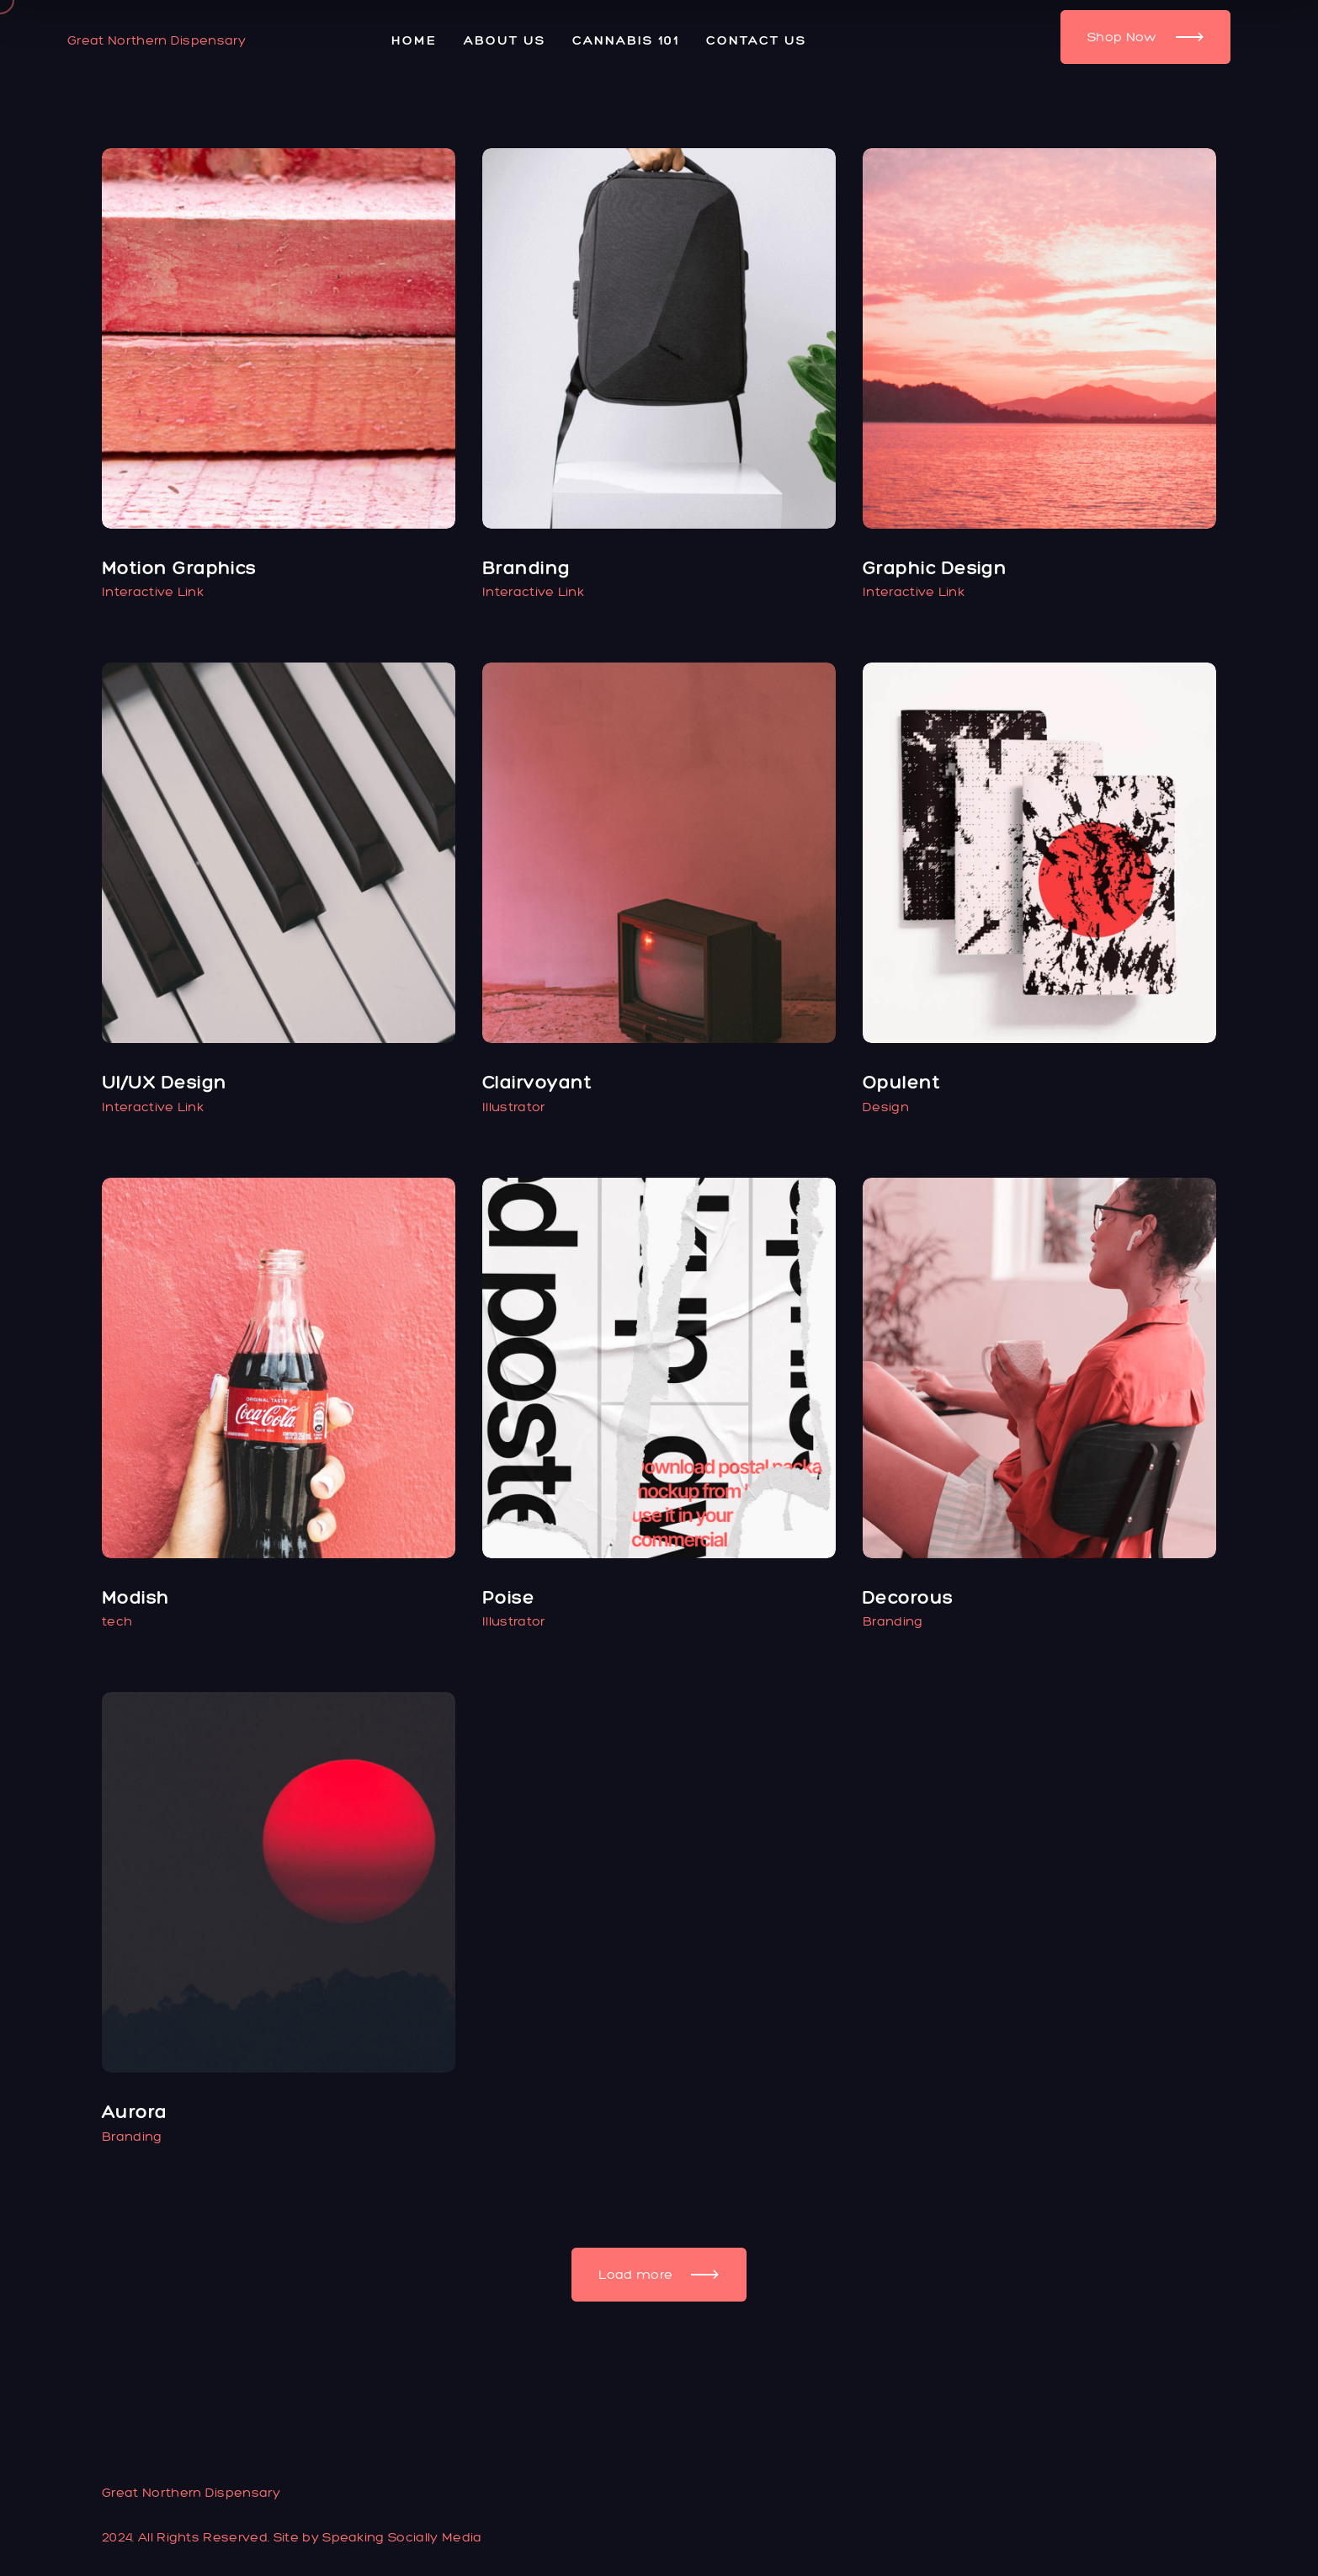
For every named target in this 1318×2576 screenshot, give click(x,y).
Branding (893, 1621)
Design (886, 1107)
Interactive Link (153, 591)
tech (117, 1621)
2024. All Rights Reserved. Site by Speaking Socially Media (292, 2537)
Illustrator (513, 1107)
